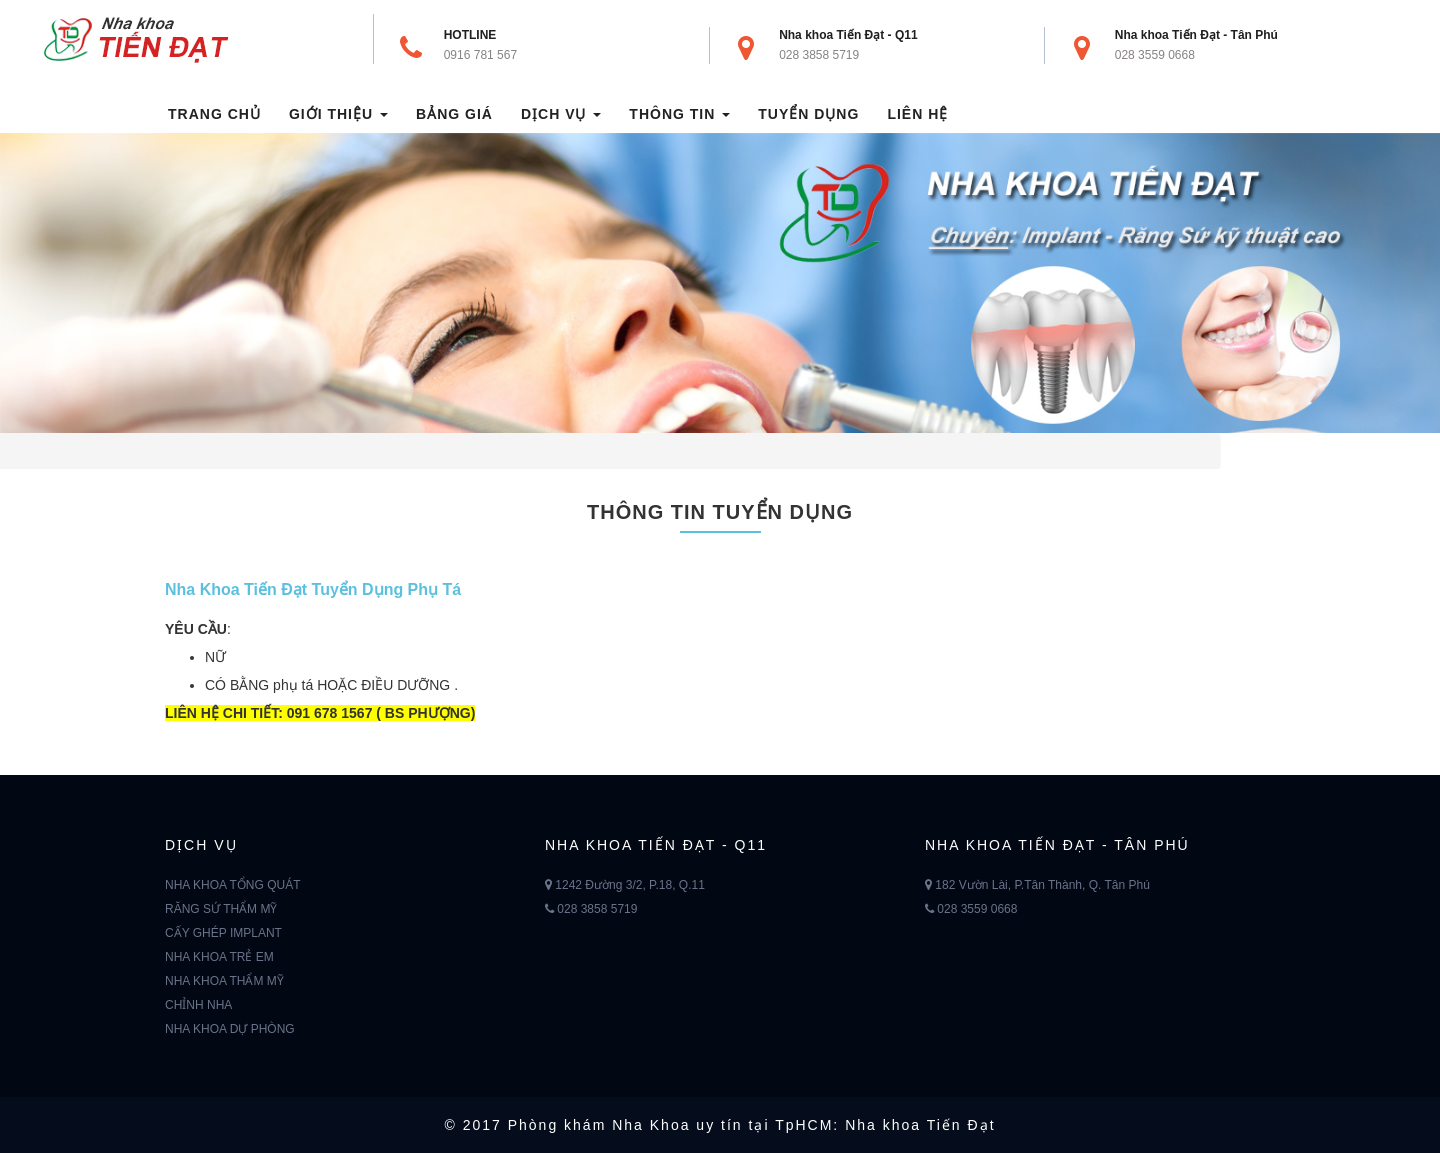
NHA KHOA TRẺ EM (219, 957)
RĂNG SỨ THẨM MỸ (221, 909)
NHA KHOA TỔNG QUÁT (232, 885)
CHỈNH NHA (198, 1005)
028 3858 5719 (819, 55)
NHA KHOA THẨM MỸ (224, 981)
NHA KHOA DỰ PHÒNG (230, 1029)
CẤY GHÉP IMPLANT (223, 933)
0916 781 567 (480, 55)
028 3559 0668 (1155, 55)
